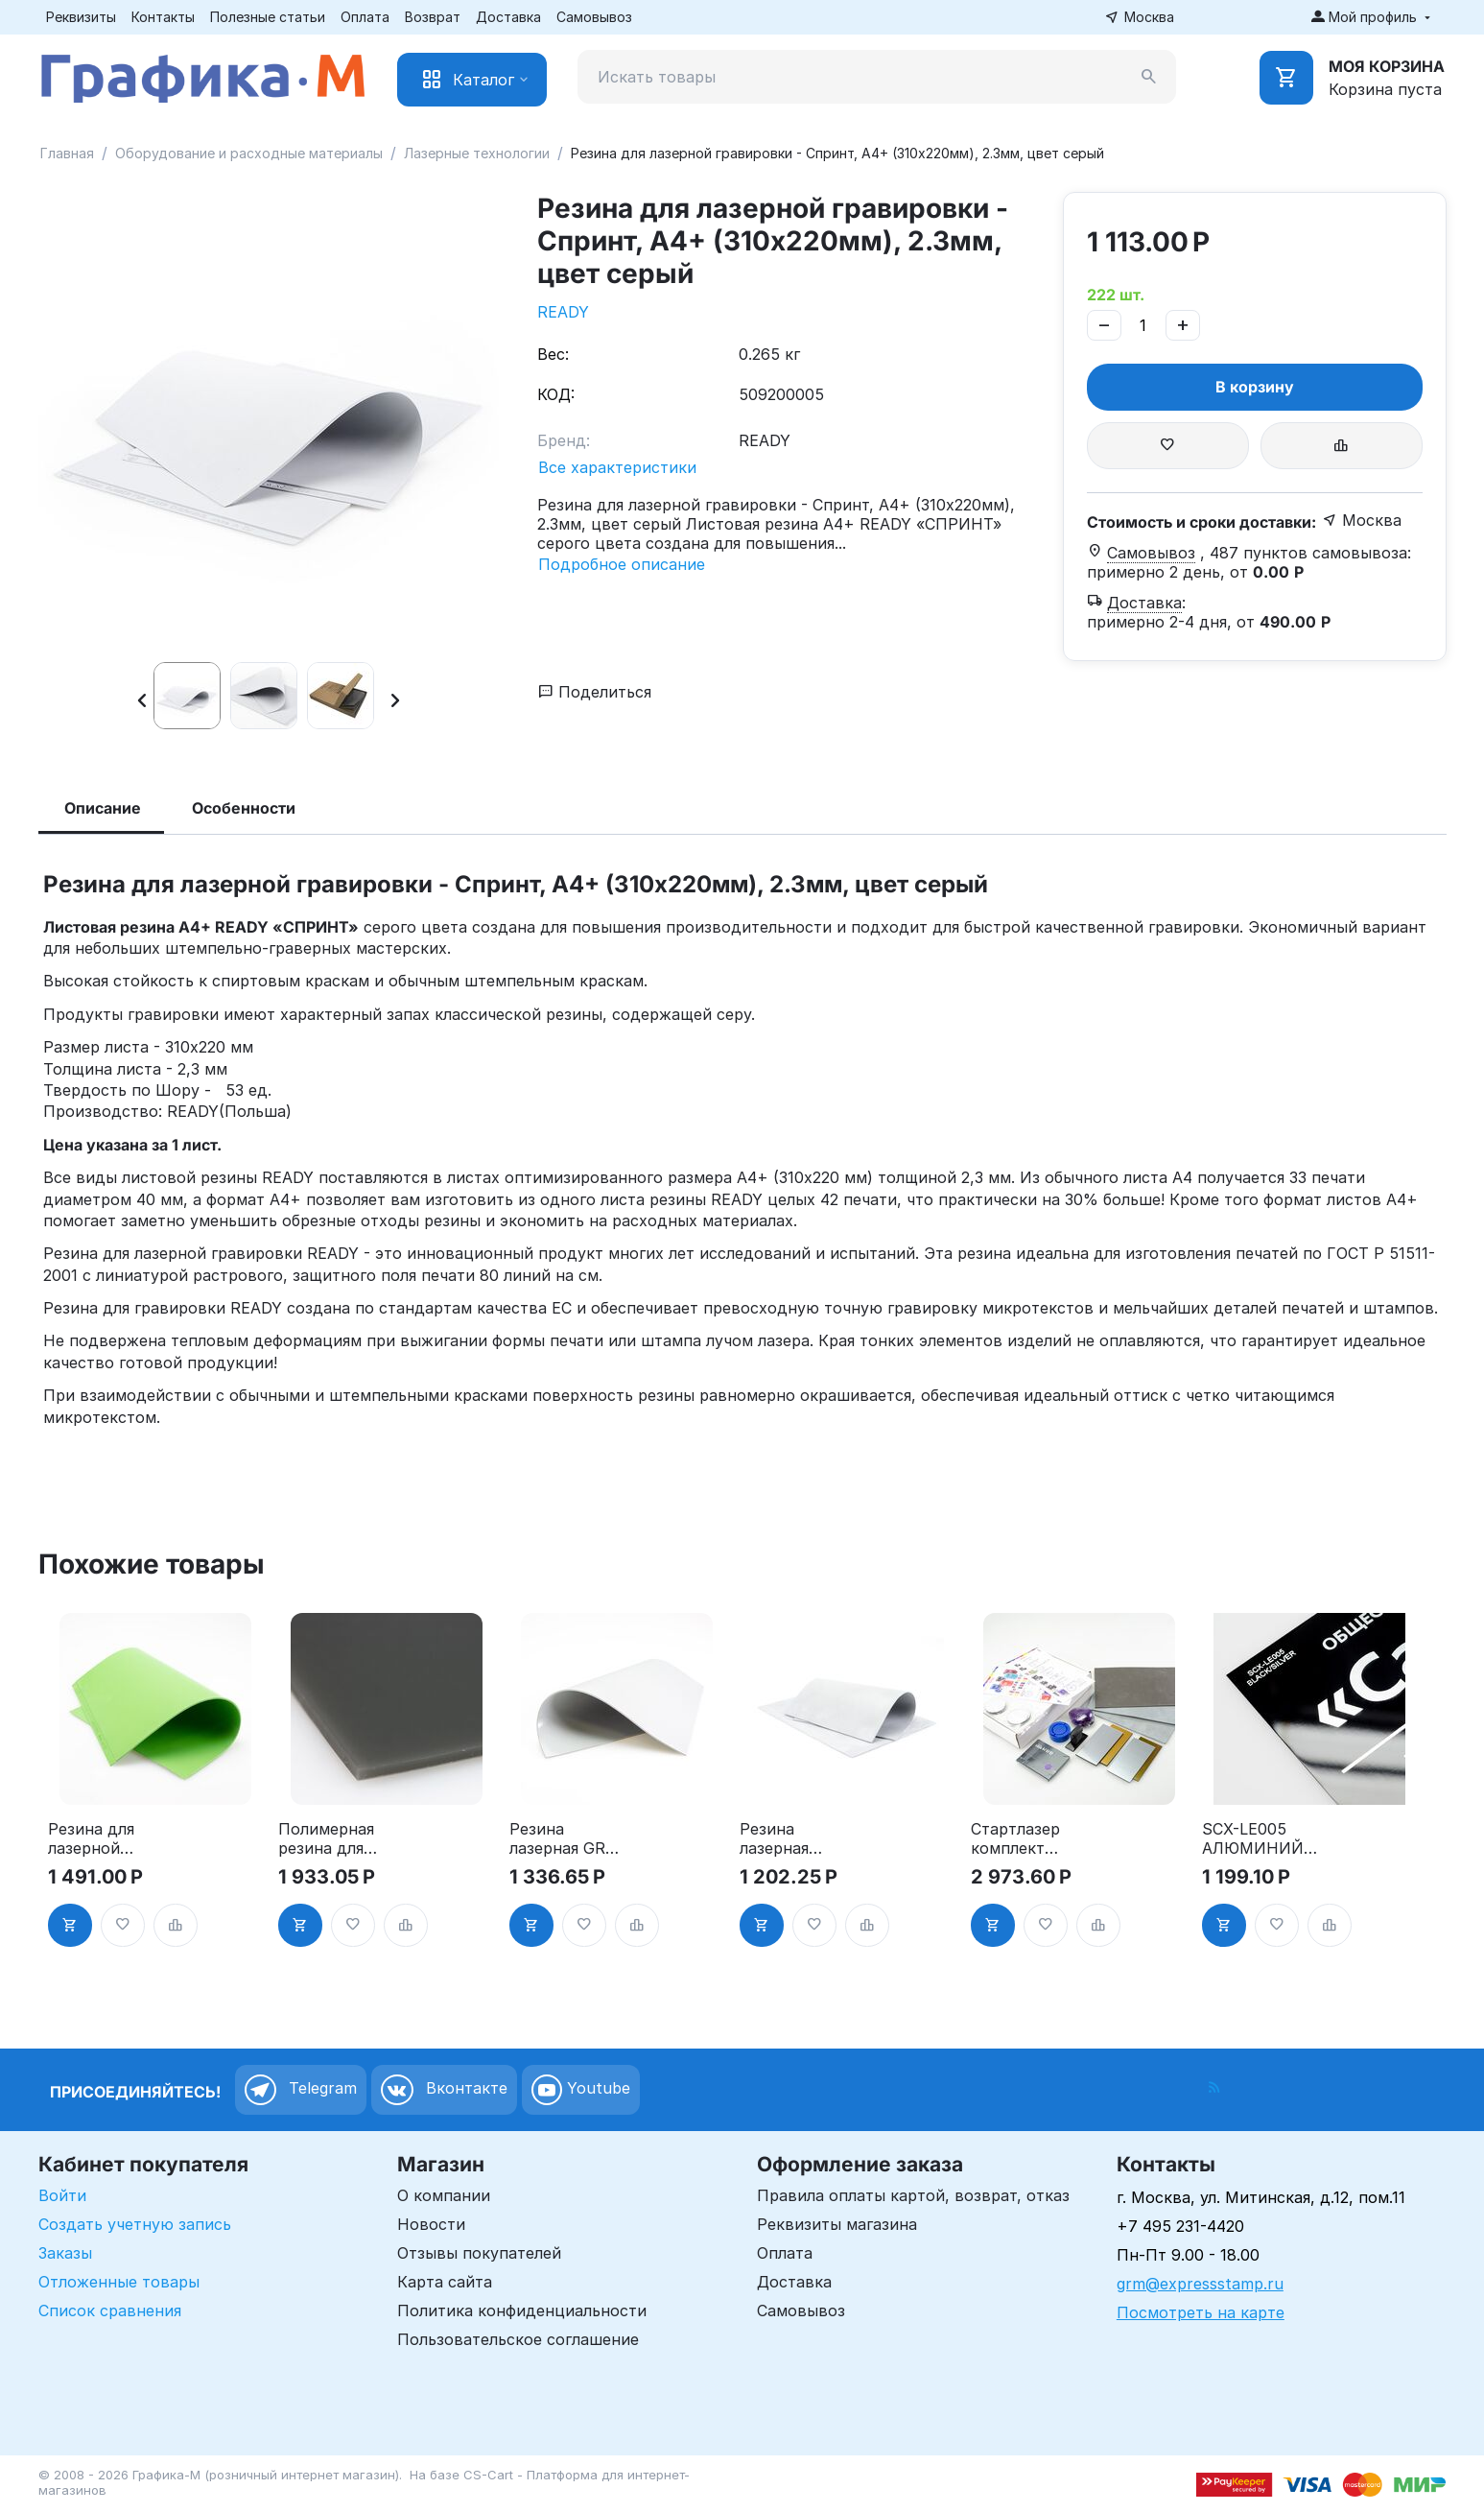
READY (563, 311)
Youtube (580, 2089)
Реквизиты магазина (837, 2224)
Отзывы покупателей (479, 2253)
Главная (67, 153)
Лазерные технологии (477, 153)
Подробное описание (621, 564)
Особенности (243, 808)
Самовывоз (594, 17)
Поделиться (594, 691)
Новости (431, 2224)
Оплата (365, 17)
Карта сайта (444, 2281)
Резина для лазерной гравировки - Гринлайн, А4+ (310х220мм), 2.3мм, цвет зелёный (105, 1838)
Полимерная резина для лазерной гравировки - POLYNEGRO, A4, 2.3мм (329, 1838)
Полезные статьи (267, 17)
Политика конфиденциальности (522, 2310)
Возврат (432, 17)
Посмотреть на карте (1200, 2312)
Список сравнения (109, 2310)
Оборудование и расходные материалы (249, 153)
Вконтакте (444, 2089)
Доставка (508, 17)
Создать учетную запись (134, 2224)
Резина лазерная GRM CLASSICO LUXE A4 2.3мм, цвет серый (569, 1838)
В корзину (1254, 386)
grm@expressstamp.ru (1200, 2283)
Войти (62, 2195)
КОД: (556, 394)
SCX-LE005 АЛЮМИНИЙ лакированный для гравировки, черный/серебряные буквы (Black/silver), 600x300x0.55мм (1262, 1838)
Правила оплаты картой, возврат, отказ (913, 2195)
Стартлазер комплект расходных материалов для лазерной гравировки (1022, 1838)
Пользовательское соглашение (518, 2339)
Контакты (163, 17)
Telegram (301, 2089)
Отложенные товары (119, 2281)
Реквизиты (81, 17)
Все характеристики (617, 467)
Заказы (65, 2253)
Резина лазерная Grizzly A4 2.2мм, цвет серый (785, 1838)
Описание (102, 808)
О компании (443, 2195)
